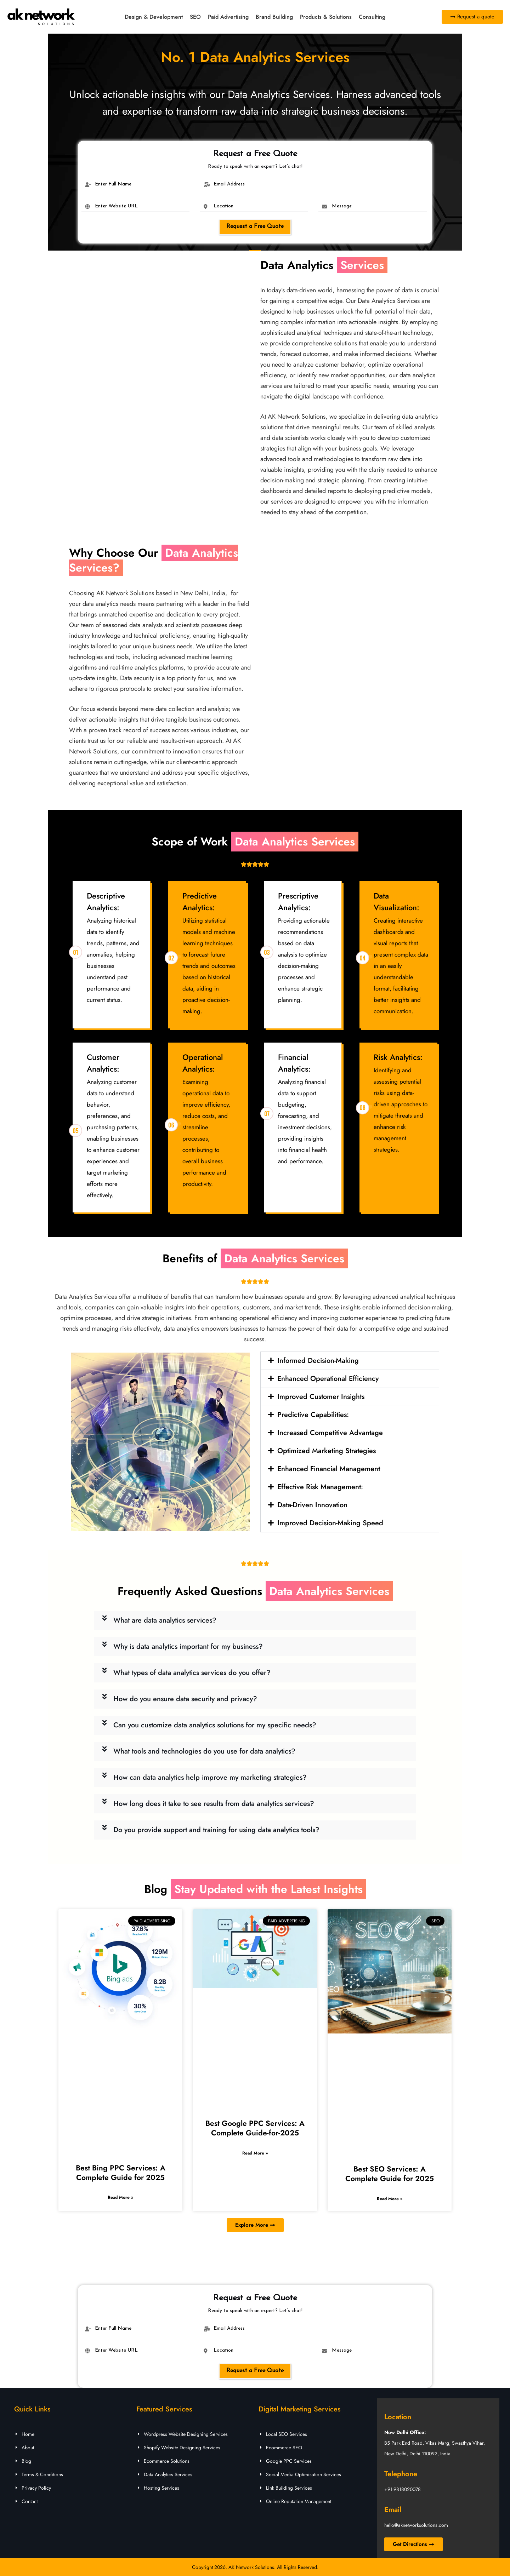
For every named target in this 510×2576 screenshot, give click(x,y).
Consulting (372, 17)
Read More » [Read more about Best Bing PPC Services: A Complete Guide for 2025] (120, 2197)
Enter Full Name (113, 184)
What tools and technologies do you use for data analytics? (204, 1751)
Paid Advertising (228, 17)
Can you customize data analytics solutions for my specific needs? (214, 1725)
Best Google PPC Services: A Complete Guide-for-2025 (255, 2128)
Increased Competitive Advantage (330, 1433)
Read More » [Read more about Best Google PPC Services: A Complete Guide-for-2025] (255, 2153)
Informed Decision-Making (318, 1360)
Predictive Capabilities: (313, 1415)
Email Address (229, 184)
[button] (350, 1361)
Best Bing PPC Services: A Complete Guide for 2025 (120, 2173)
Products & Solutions (326, 17)
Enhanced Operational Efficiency (328, 1378)
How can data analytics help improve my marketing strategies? (210, 1777)
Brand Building (274, 17)
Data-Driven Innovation (312, 1505)
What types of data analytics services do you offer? (192, 1673)
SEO (195, 17)
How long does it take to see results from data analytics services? (213, 1803)
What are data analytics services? (164, 1620)
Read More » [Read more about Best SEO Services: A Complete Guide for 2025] (389, 2199)
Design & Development (154, 17)
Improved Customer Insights (320, 1397)
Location (223, 206)
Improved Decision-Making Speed (330, 1523)
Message (342, 206)
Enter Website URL (116, 206)
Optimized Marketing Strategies (326, 1451)
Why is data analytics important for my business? (188, 1646)
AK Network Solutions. (252, 2567)
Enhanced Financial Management (328, 1469)
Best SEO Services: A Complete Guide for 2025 (389, 2174)
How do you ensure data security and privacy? (185, 1699)
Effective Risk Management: (320, 1487)
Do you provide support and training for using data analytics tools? (216, 1830)
